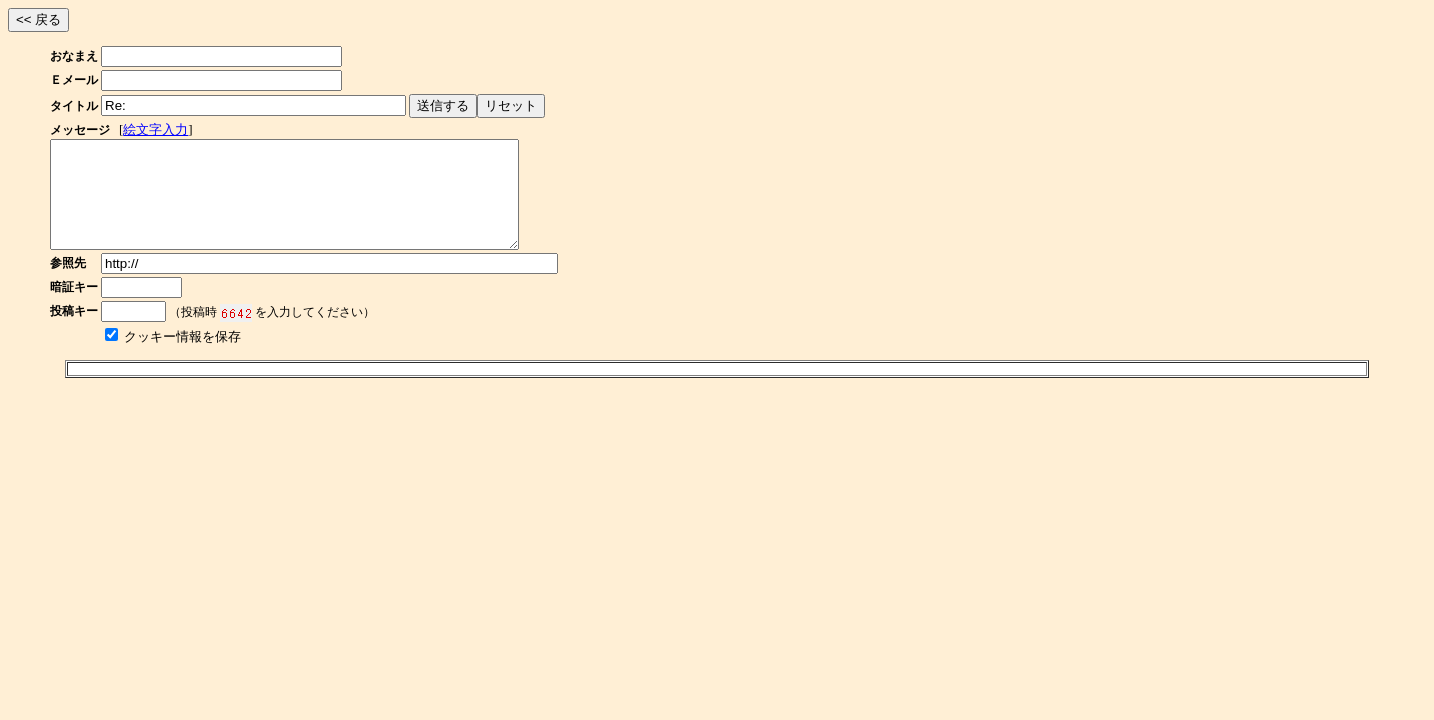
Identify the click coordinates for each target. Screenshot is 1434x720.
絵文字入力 (155, 129)
